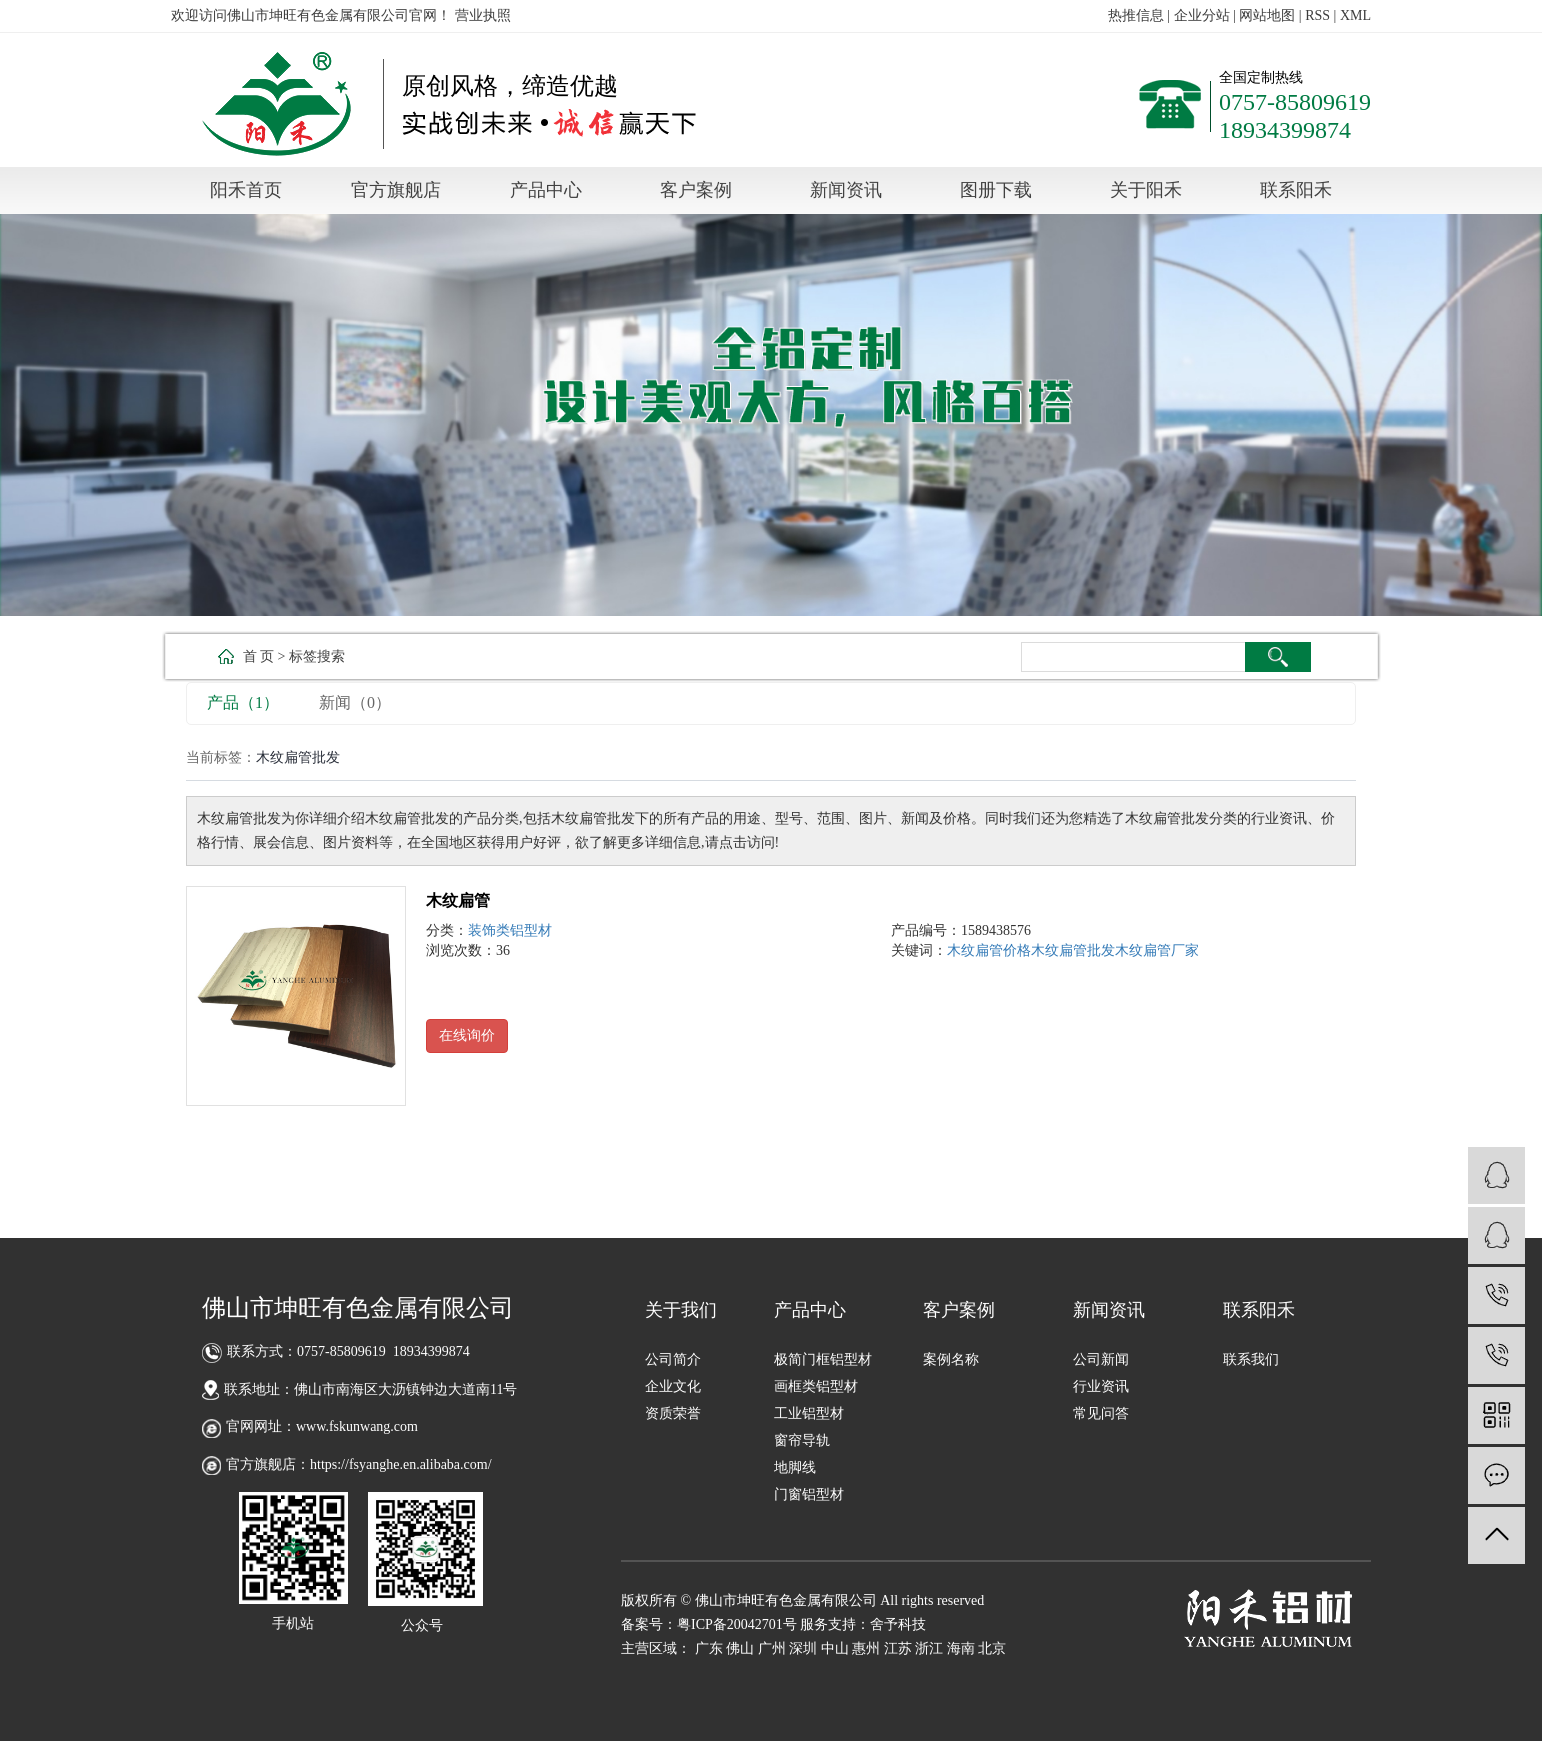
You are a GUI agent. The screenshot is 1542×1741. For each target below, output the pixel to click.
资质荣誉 (673, 1413)
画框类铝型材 (816, 1386)
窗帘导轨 (802, 1440)
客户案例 (696, 190)
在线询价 (467, 1035)
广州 (772, 1648)
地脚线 (795, 1467)
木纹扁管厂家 (1157, 950)
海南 (961, 1648)
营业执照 (483, 15)
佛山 (740, 1648)
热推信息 (1136, 15)
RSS (1317, 15)
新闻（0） (355, 702)
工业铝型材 (809, 1413)
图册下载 (996, 190)
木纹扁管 (458, 900)
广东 (709, 1648)
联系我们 (1251, 1359)
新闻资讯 (846, 190)
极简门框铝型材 (823, 1359)
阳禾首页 (246, 190)
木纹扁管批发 (1073, 950)
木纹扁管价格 (989, 950)
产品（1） (243, 702)
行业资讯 (1101, 1386)
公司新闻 (1101, 1359)
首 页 (259, 656)
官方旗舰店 (396, 190)
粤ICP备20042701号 (737, 1624)
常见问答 (1101, 1413)
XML (1355, 15)
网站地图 (1267, 15)
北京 (992, 1648)
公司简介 (673, 1359)
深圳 (803, 1648)
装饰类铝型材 (510, 930)
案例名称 (951, 1359)
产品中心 (546, 190)
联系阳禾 (1296, 190)
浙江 (929, 1648)
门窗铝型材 (809, 1494)
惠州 (866, 1648)
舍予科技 (898, 1624)
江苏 (898, 1648)
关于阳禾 (1146, 190)
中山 (835, 1648)
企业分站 (1202, 15)
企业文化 (673, 1386)
